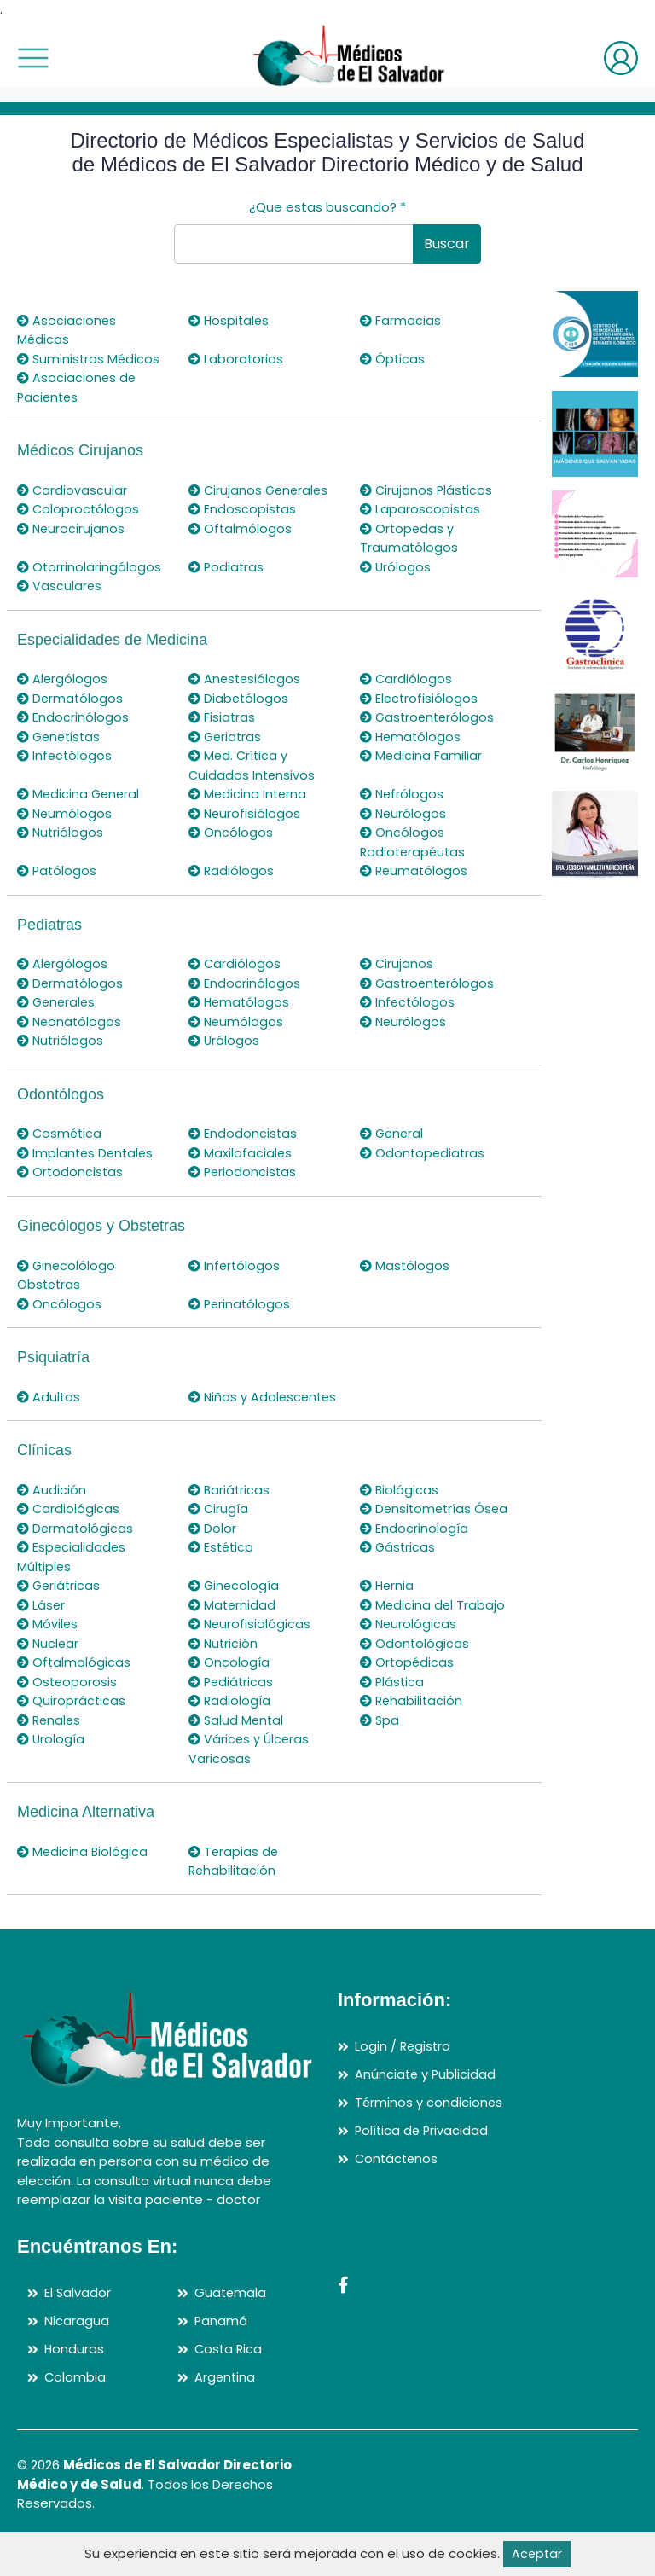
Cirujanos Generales (260, 490)
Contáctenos (398, 2195)
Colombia (75, 2413)
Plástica (393, 1720)
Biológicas (400, 1508)
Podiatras (227, 567)
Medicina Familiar (422, 755)
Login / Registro (404, 2084)
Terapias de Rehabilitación (234, 1899)
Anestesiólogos (246, 679)
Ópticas (393, 359)
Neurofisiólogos (245, 813)
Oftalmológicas (74, 1700)
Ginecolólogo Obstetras (67, 1275)
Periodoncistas (243, 1172)
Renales (50, 1758)
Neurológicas (409, 1662)
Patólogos (58, 870)
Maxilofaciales (240, 1153)
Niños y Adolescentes (232, 1406)
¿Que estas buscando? (327, 207)
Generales (58, 1002)
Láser (42, 1643)
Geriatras (226, 737)
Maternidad (233, 1643)
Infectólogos (65, 755)
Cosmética (61, 1133)
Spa (380, 1758)
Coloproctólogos (79, 509)
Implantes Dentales (87, 1153)
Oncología (229, 1700)
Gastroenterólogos (429, 717)
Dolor (212, 1566)
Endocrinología (414, 1566)
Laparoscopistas (421, 509)
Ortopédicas (408, 1700)
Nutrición (224, 1682)
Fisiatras (222, 717)
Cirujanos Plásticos (428, 490)
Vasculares (60, 586)
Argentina (225, 2413)
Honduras (74, 2386)
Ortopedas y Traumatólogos (409, 538)
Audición (52, 1508)
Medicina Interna (249, 794)
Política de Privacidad (423, 2168)
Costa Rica (229, 2386)
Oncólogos (231, 832)
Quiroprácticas (72, 1739)
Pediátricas (232, 1720)
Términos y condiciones (429, 2140)
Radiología (230, 1739)
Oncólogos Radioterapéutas (414, 842)
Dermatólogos (71, 698)
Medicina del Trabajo (433, 1643)
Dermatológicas (76, 1566)
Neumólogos (65, 813)
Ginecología (234, 1624)
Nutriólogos (61, 832)
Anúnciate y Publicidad (426, 2112)
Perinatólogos (240, 1304)
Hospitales (230, 320)
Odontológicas (415, 1682)
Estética (222, 1585)
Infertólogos (235, 1265)
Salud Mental (237, 1758)
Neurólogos (404, 813)
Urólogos (396, 567)
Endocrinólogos (73, 717)
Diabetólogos (239, 698)
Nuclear (49, 1682)
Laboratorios (236, 359)
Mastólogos (405, 1265)
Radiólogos (231, 870)
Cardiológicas (69, 1528)
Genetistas (61, 737)
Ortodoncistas (71, 1172)
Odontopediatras (424, 1153)
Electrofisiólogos (420, 698)
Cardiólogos (407, 679)
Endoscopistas (243, 509)
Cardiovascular (73, 490)
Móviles (48, 1662)
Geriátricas (60, 1624)
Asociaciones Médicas (67, 330)
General (393, 1133)
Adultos (49, 1397)
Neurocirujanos (72, 528)
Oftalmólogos (240, 528)
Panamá (221, 2358)
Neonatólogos (71, 1021)
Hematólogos (412, 737)
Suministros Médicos (90, 359)
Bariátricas (230, 1508)
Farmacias (401, 320)
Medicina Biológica (83, 1890)
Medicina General (80, 794)
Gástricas (399, 1585)
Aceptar (537, 2553)
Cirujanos (397, 963)
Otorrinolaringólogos (90, 567)
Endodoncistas (243, 1133)
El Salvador (78, 2331)
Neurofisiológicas (250, 1662)
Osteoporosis (68, 1720)
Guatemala (231, 2331)
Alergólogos (63, 679)
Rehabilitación (413, 1739)
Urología (51, 1777)
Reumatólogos (415, 870)
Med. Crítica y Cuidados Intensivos (252, 765)
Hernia (388, 1624)
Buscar (447, 243)
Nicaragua (76, 2358)
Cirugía (219, 1528)
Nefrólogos (403, 794)
